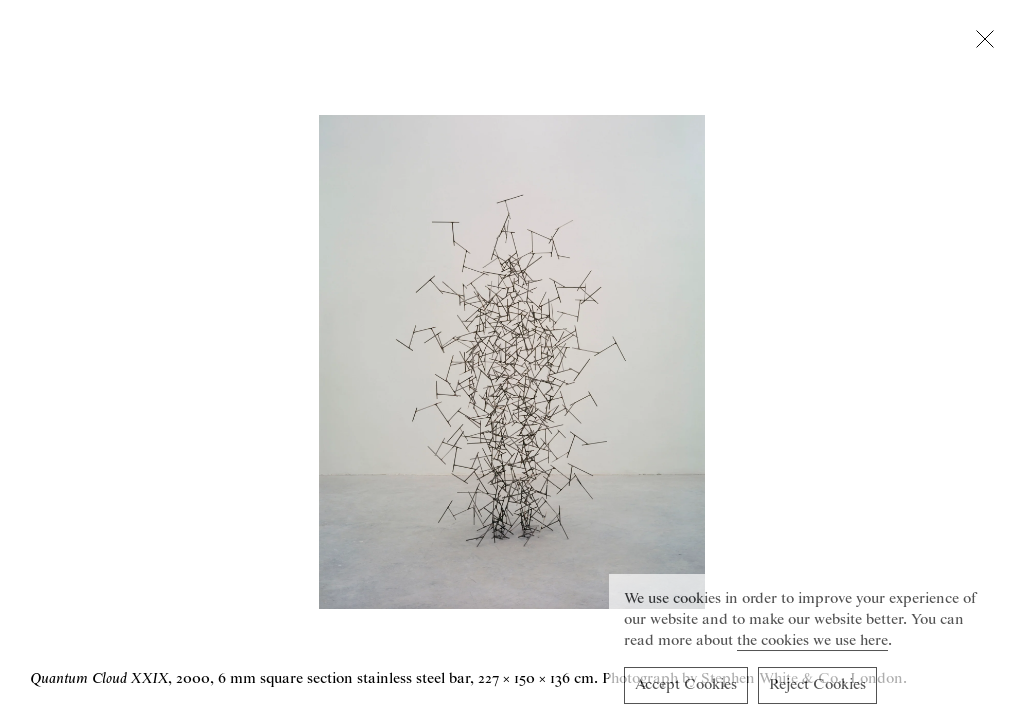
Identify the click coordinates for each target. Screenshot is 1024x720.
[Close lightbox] (985, 42)
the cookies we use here (812, 644)
